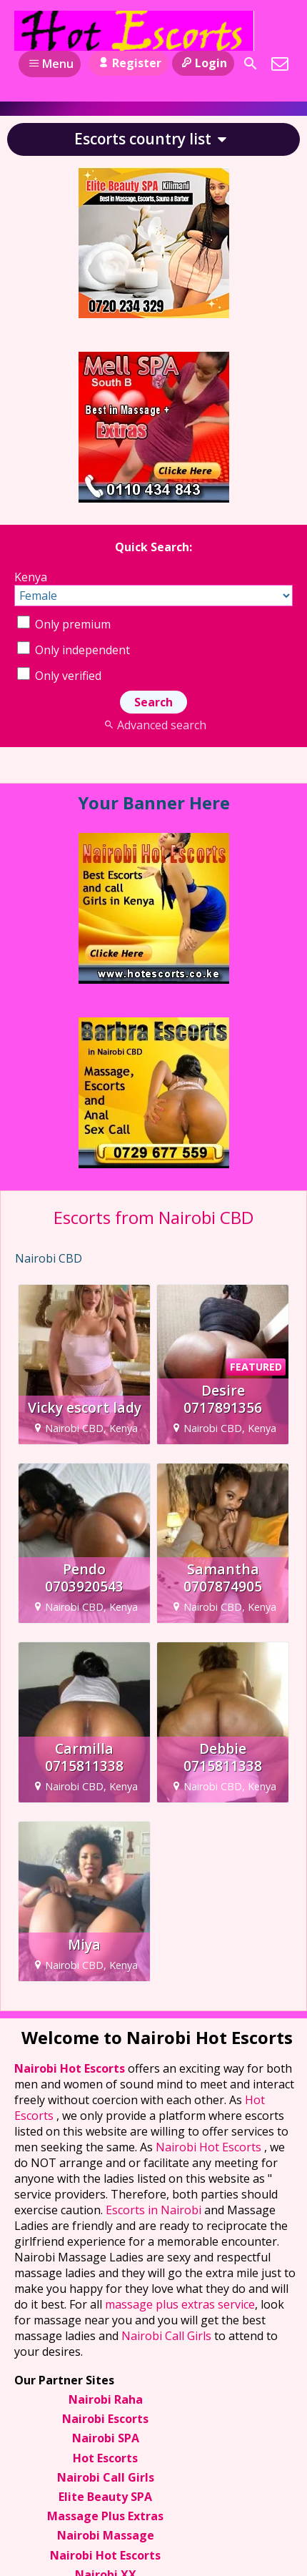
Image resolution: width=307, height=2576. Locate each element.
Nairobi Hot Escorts (71, 2068)
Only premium (64, 624)
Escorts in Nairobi (153, 2210)
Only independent (73, 650)
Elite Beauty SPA (105, 2497)
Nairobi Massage (105, 2535)
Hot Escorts (105, 2458)
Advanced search (153, 725)
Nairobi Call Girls (166, 2336)
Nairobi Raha (106, 2399)
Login (203, 63)
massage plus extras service (180, 2304)
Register (128, 63)
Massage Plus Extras (105, 2516)
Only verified (59, 676)
